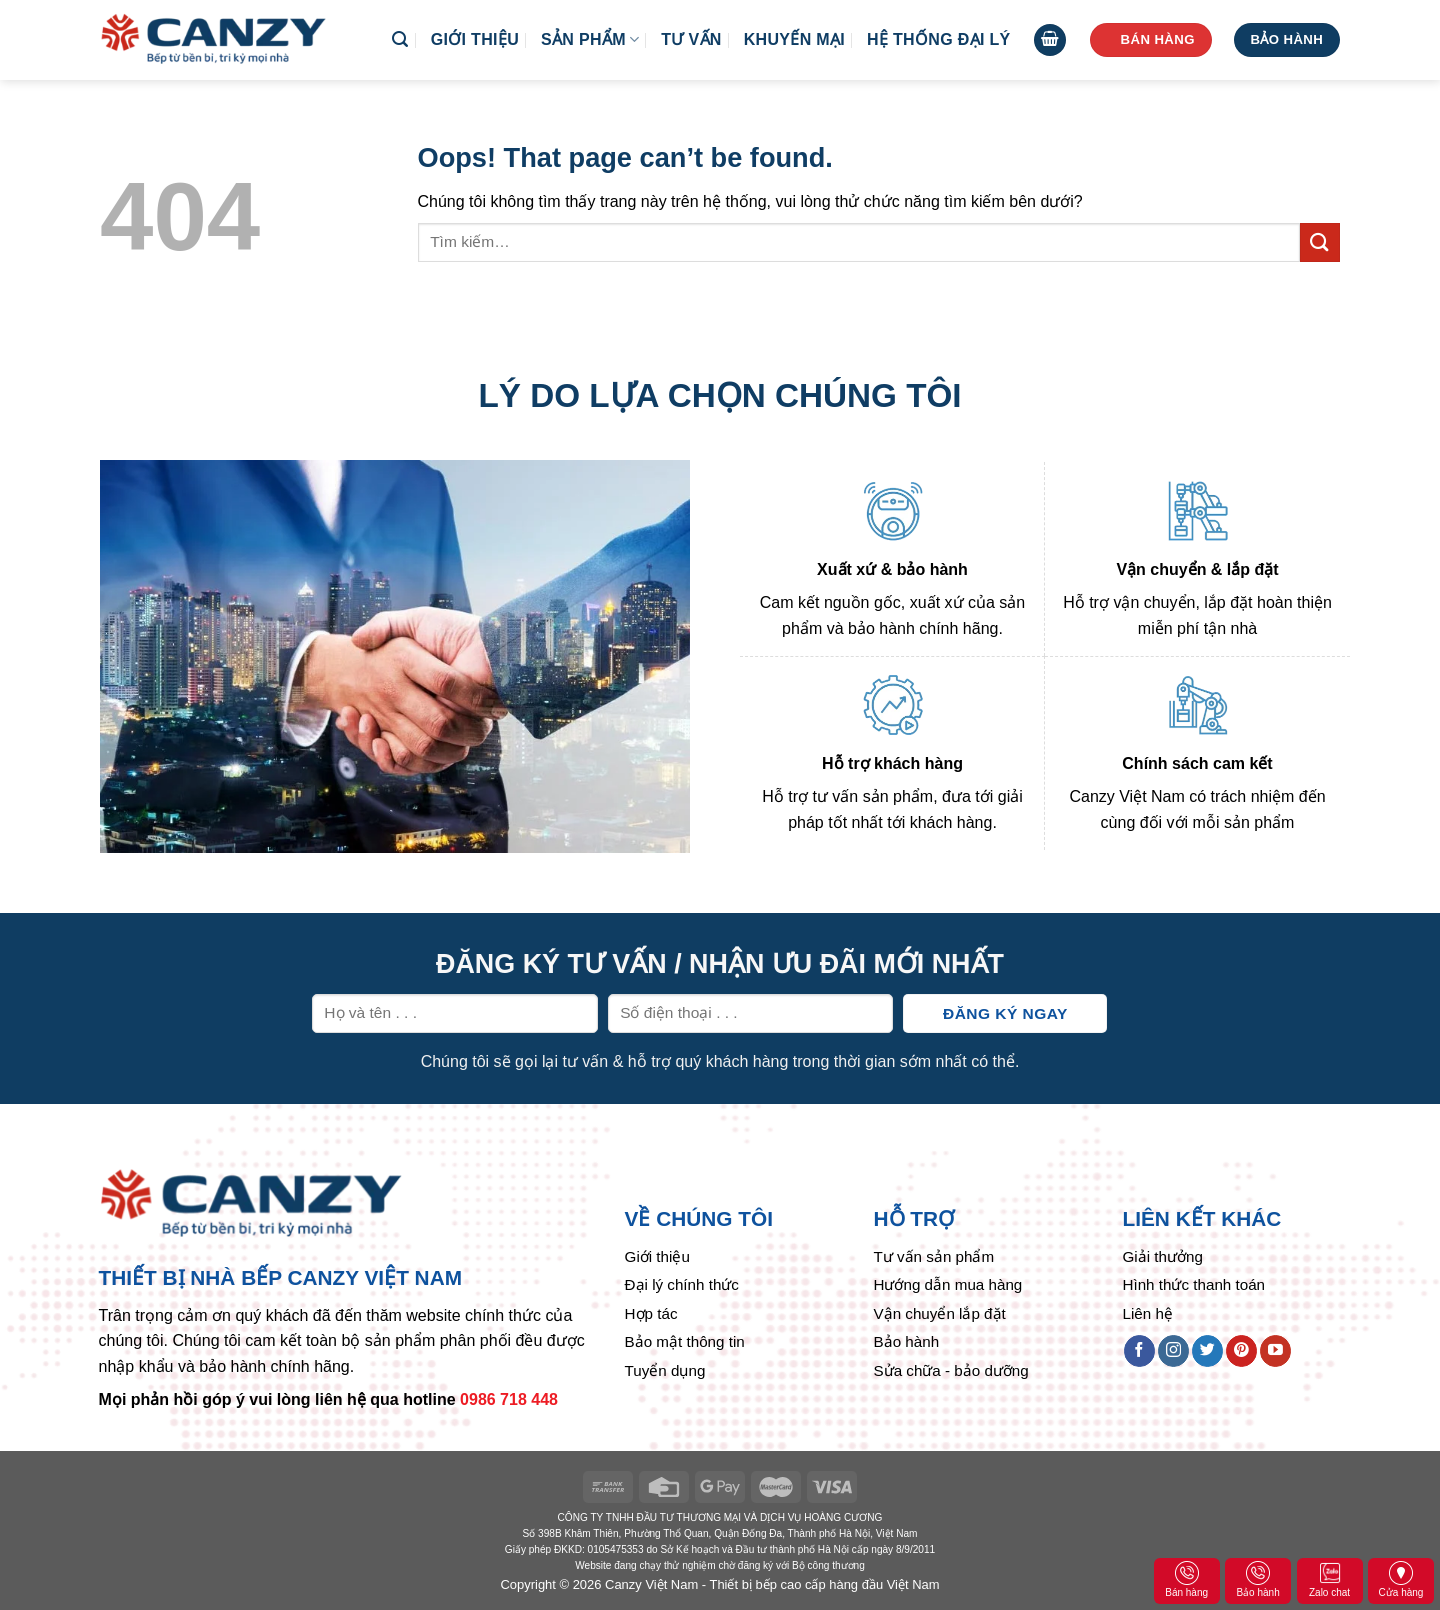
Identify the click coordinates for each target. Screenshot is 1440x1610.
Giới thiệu (475, 39)
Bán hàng (1186, 1579)
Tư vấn (691, 39)
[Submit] (1320, 242)
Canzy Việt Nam (651, 1584)
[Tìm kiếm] (400, 39)
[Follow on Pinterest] (1241, 1351)
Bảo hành (1257, 1579)
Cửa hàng (1401, 1579)
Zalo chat (1329, 1579)
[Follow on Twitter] (1207, 1351)
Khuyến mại (794, 39)
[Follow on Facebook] (1139, 1351)
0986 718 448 (509, 1399)
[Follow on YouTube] (1275, 1351)
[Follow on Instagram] (1173, 1351)
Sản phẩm (590, 39)
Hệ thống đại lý (938, 39)
